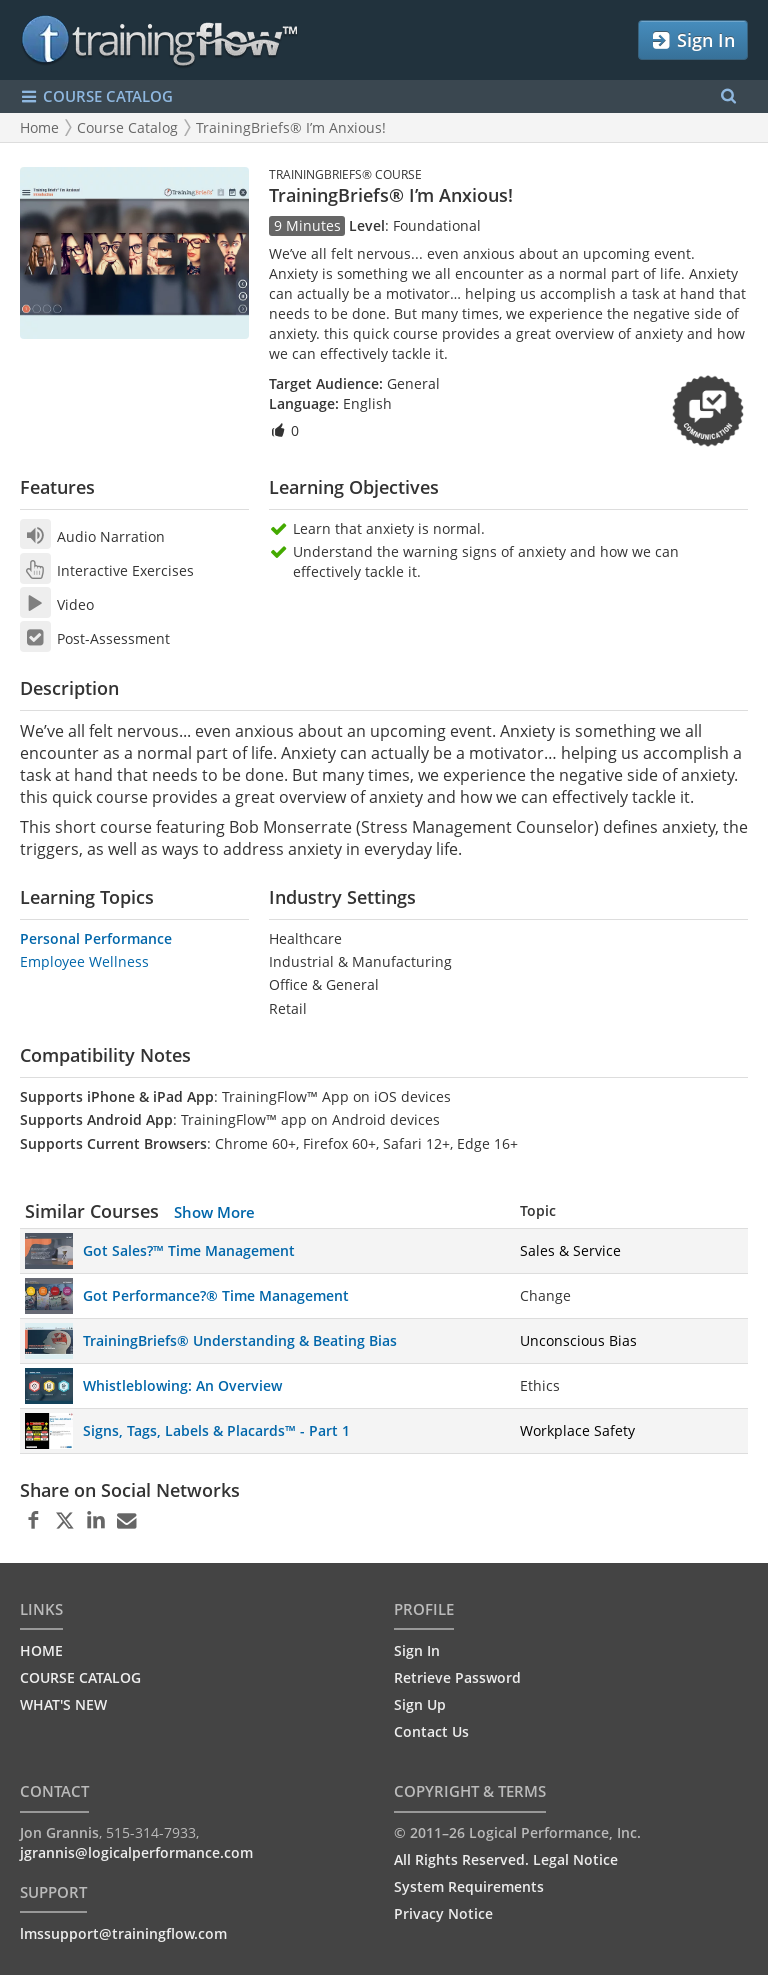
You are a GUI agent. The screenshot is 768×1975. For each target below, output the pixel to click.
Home (39, 127)
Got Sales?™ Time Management (189, 1250)
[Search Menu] (728, 96)
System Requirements (469, 1886)
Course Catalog (127, 127)
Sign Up (420, 1704)
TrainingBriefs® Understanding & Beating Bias (240, 1340)
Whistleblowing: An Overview (182, 1385)
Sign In (692, 40)
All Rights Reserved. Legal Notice (506, 1859)
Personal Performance (96, 938)
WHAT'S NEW (63, 1704)
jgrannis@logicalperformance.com (136, 1852)
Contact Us (431, 1731)
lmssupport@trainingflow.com (123, 1933)
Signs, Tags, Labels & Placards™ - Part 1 (216, 1430)
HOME (41, 1650)
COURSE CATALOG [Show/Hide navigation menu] (96, 96)
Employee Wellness (84, 961)
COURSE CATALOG (80, 1677)
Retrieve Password (457, 1677)
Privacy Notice (443, 1913)
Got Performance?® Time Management (216, 1295)
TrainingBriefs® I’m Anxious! (291, 127)
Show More (214, 1212)
